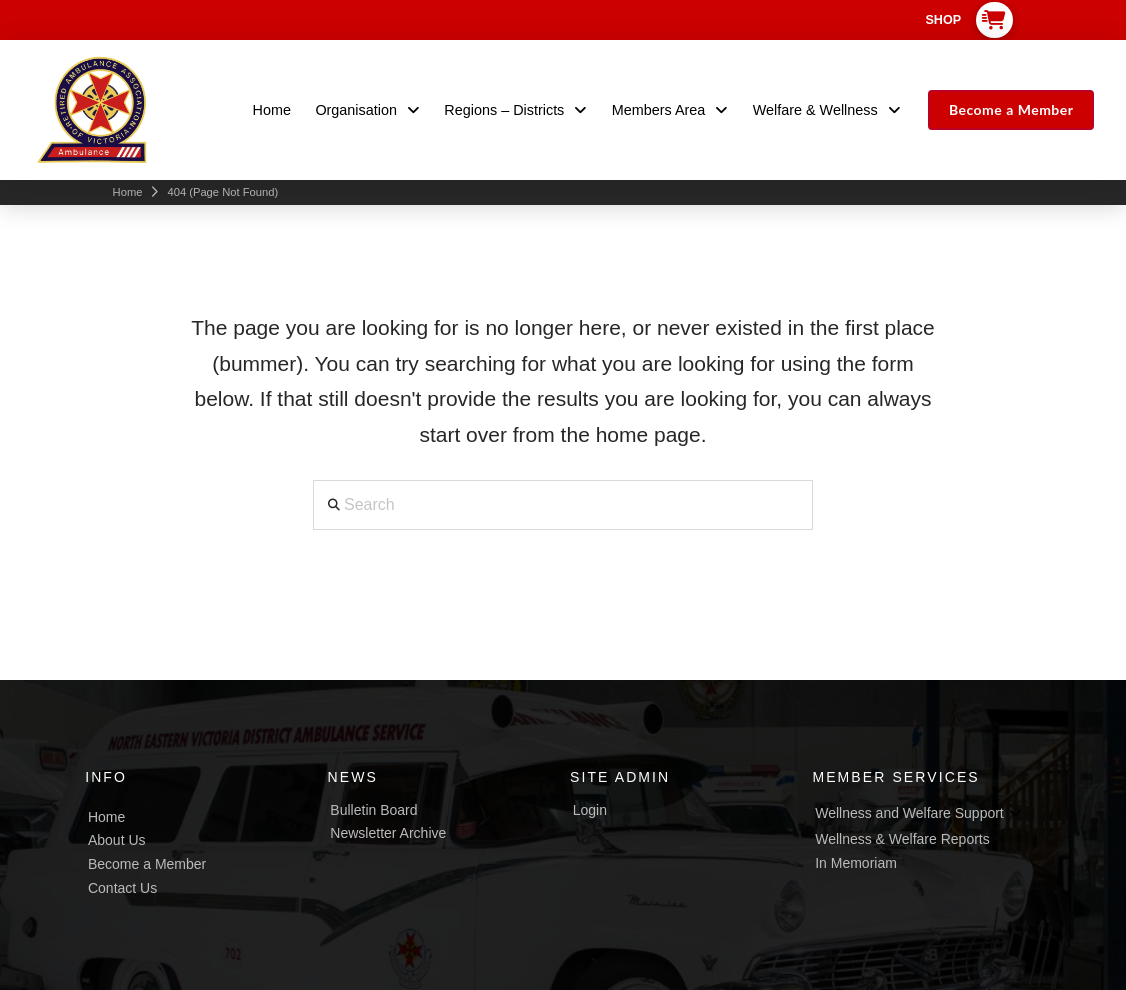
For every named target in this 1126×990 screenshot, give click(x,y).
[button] (995, 19)
